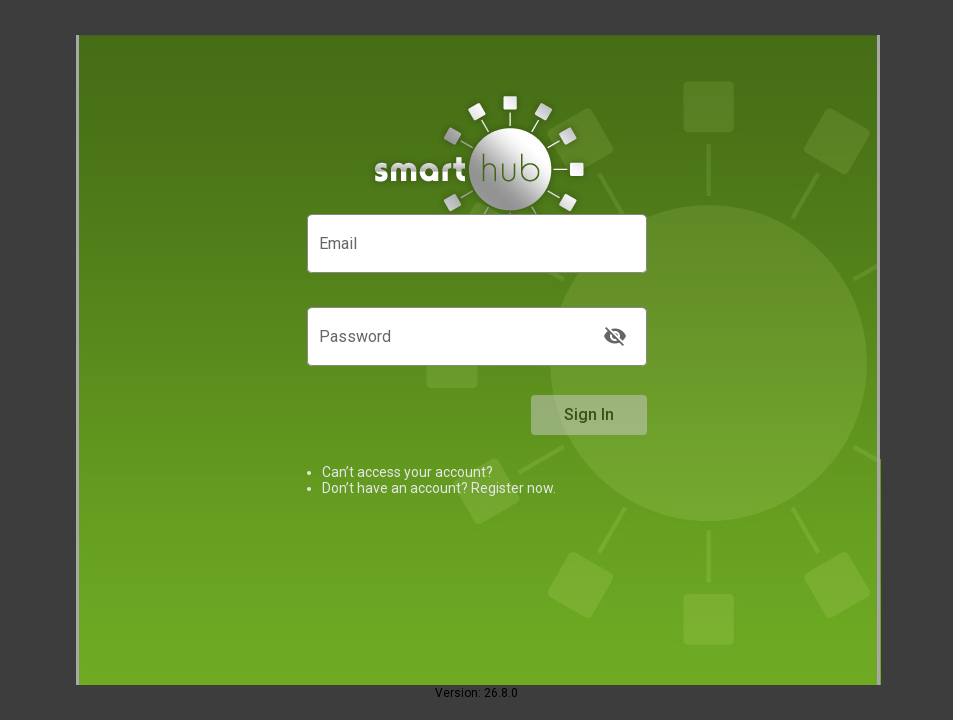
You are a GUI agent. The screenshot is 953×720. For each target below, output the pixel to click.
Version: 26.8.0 (476, 693)
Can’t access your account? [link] (407, 472)
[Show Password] (615, 336)
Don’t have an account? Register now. (439, 488)
